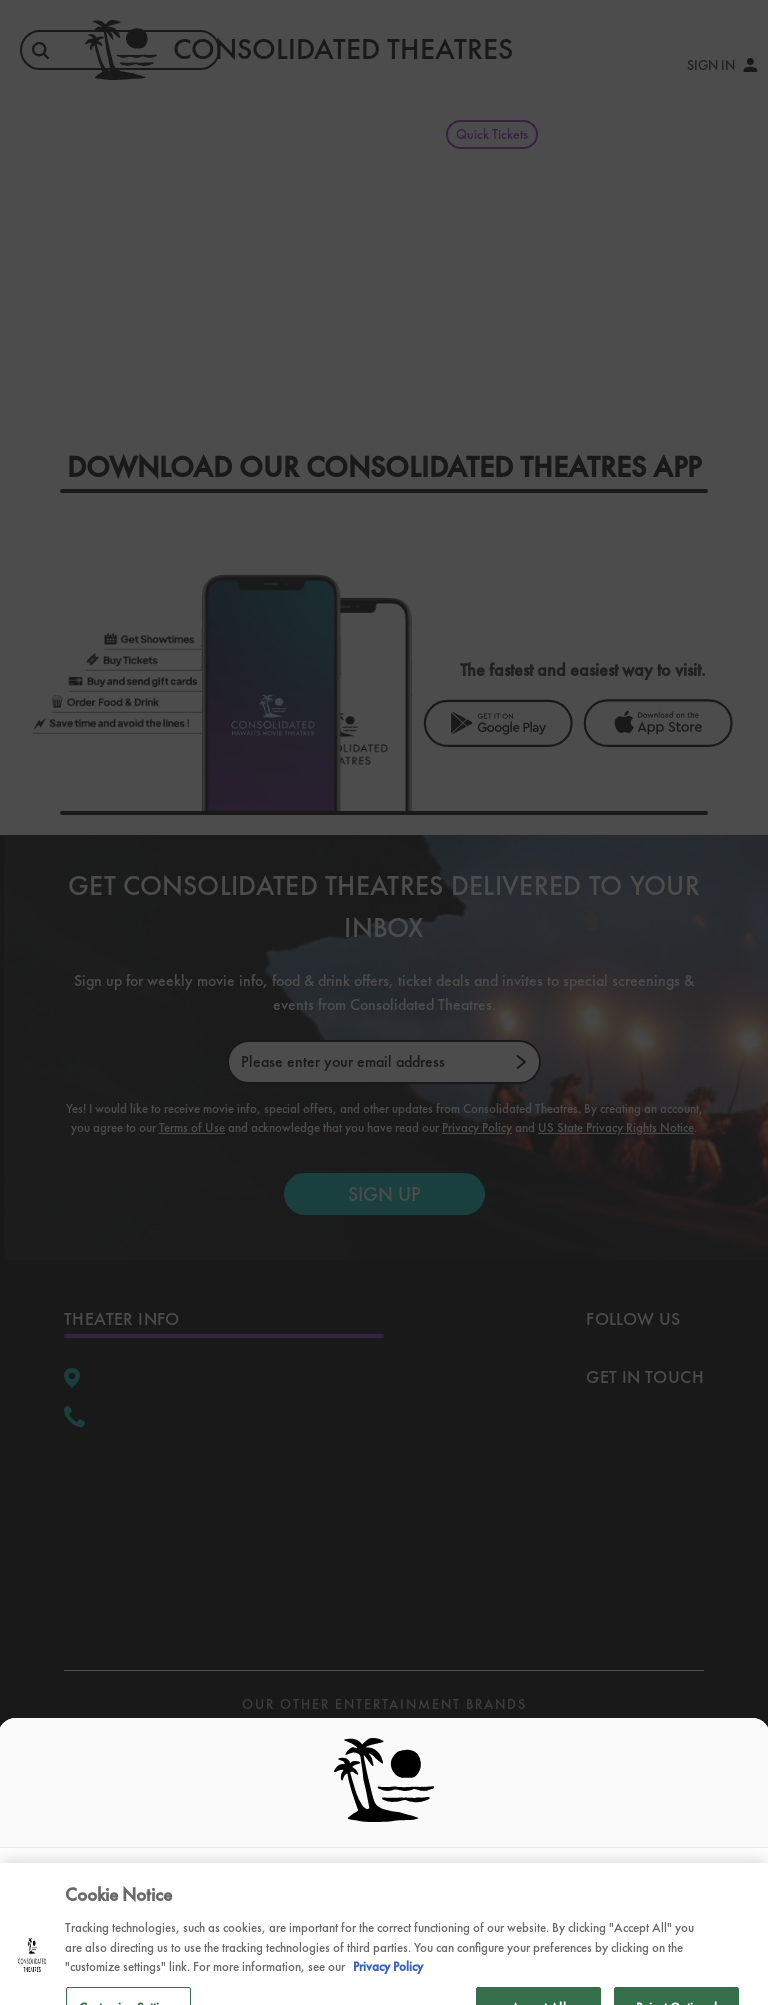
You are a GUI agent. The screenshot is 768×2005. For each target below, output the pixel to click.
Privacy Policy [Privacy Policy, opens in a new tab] (388, 1979)
